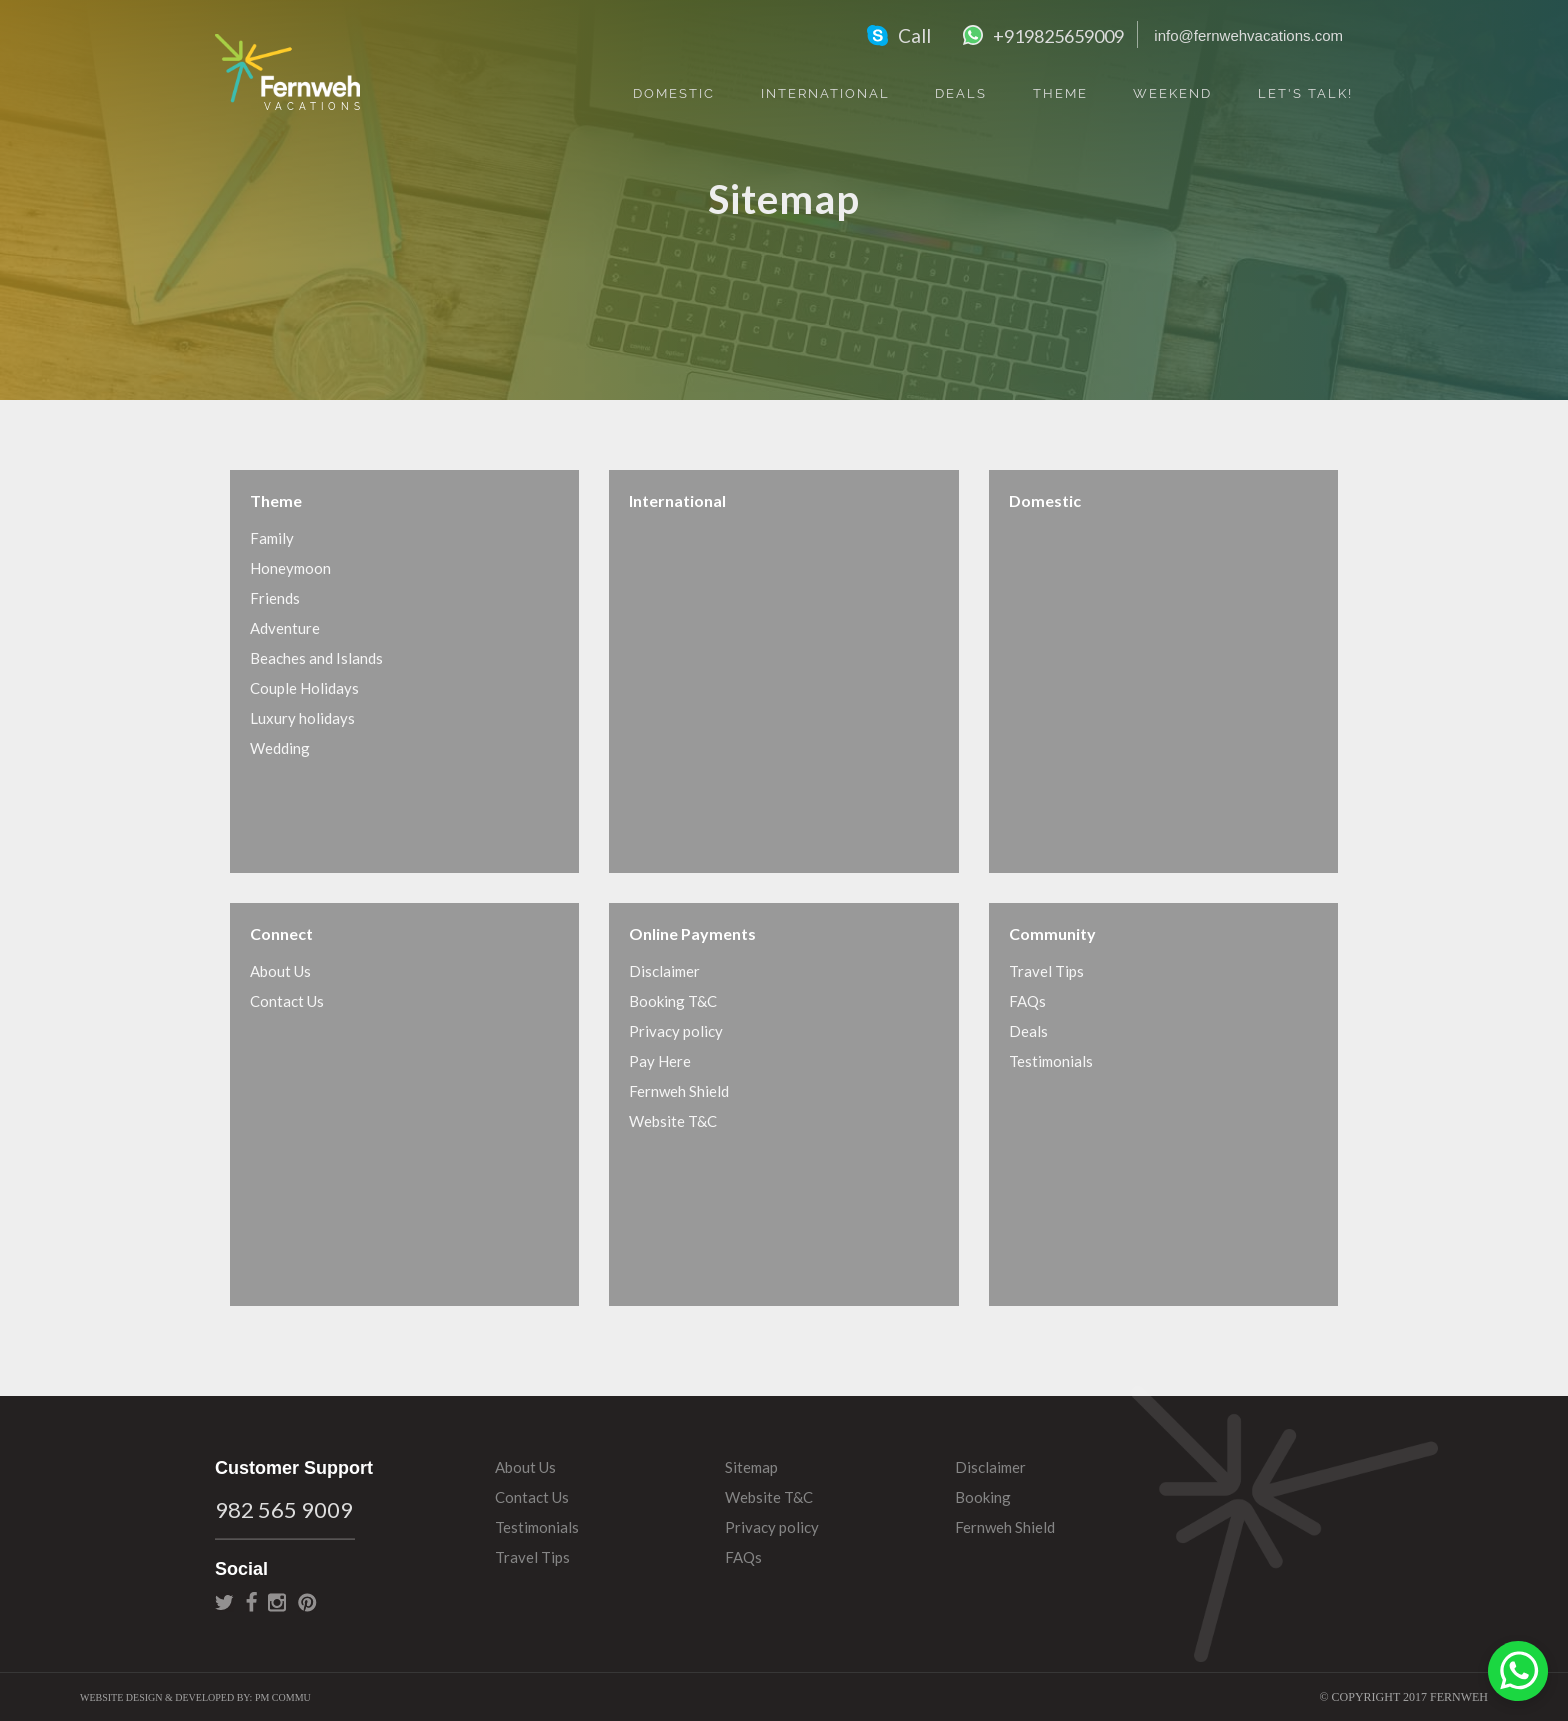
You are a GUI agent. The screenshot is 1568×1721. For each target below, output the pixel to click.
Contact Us (287, 1001)
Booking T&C (673, 1001)
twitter (224, 1602)
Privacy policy (676, 1031)
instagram (277, 1602)
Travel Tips (1046, 971)
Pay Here (660, 1061)
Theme (1060, 93)
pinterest (307, 1602)
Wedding (280, 748)
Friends (275, 598)
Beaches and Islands (316, 658)
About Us (280, 971)
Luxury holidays (302, 718)
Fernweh (287, 71)
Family (272, 538)
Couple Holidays (304, 688)
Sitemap (751, 1467)
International (825, 93)
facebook (251, 1602)
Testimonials (1051, 1061)
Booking (983, 1497)
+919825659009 (1058, 36)
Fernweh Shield (679, 1091)
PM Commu (283, 1697)
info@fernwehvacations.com (1248, 35)
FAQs (1027, 1001)
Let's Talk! (1305, 93)
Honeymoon (290, 568)
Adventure (285, 628)
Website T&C (673, 1121)
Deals (961, 93)
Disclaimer (664, 971)
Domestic (674, 93)
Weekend (1172, 93)
